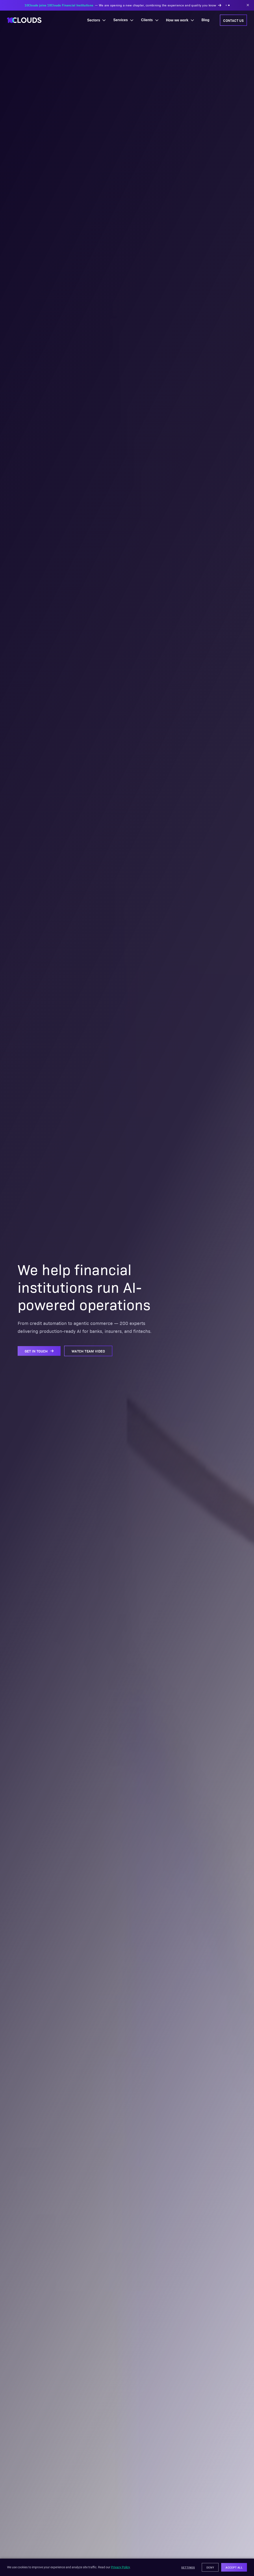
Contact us (233, 20)
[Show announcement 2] (229, 5)
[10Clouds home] (24, 20)
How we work (180, 20)
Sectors (96, 20)
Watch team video (88, 1351)
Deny (210, 2567)
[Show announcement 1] (226, 5)
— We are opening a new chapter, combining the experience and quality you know (122, 5)
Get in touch (39, 1351)
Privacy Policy (120, 2567)
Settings (188, 2567)
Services (123, 20)
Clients (150, 20)
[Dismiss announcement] (247, 5)
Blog (206, 20)
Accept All (234, 2567)
